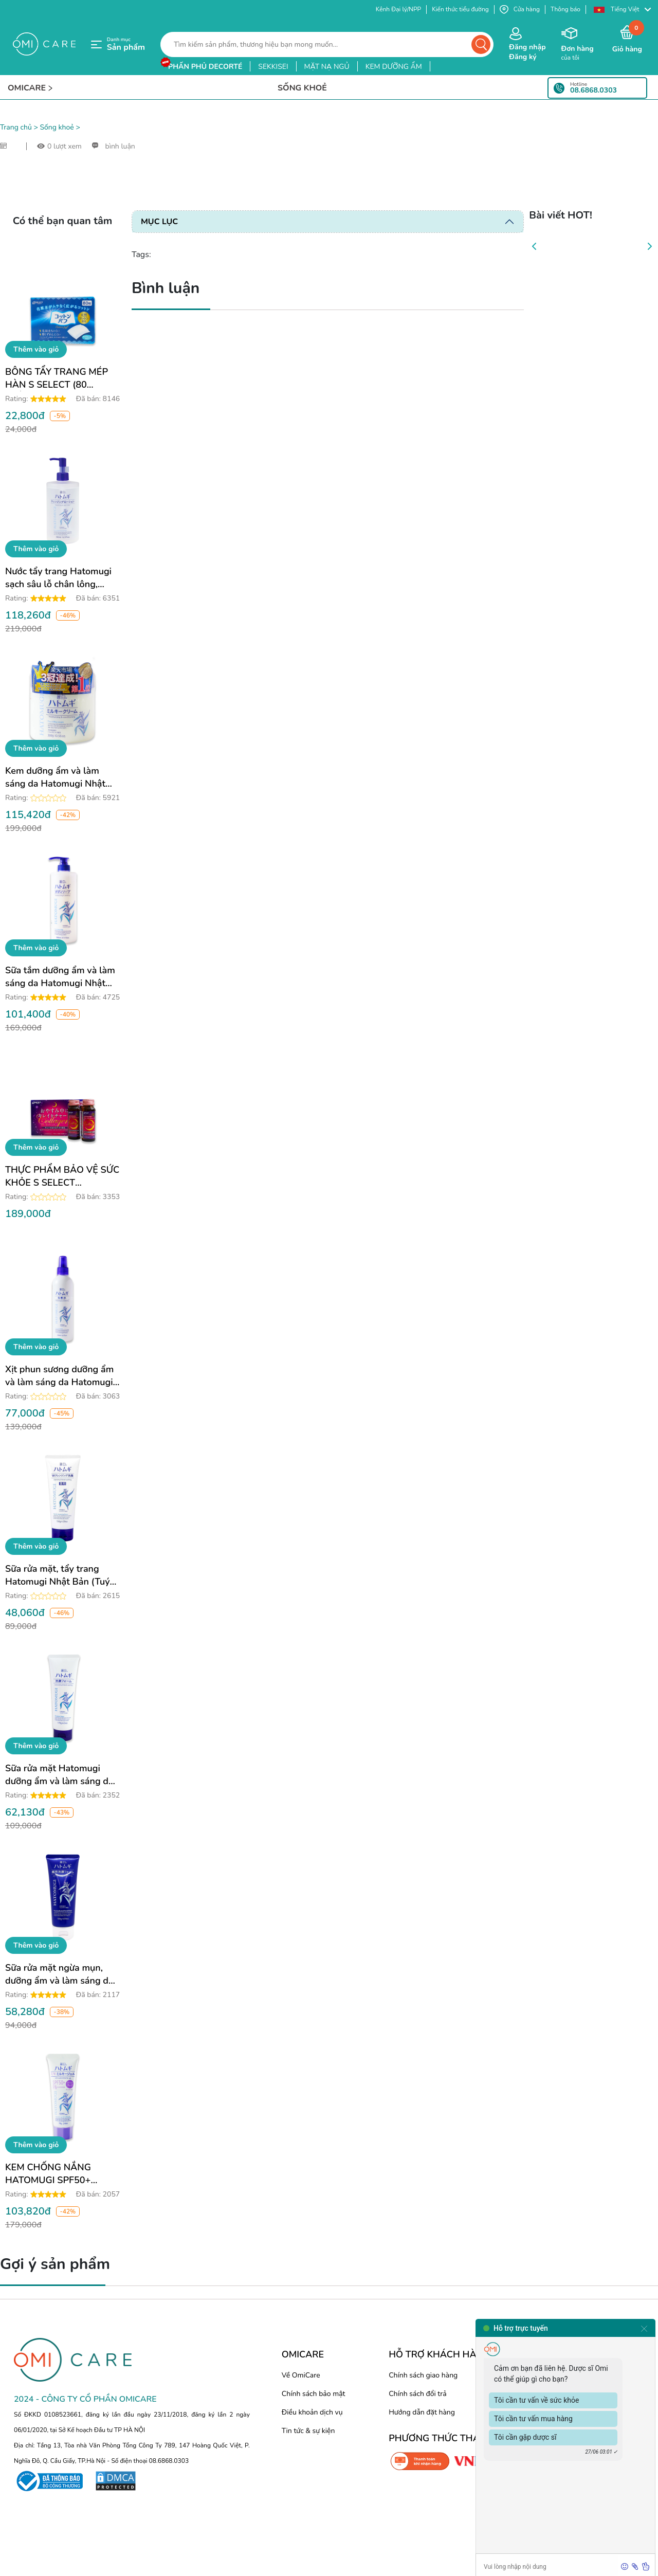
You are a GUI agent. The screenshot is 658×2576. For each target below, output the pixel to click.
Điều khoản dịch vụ (312, 2412)
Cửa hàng (520, 9)
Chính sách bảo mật (313, 2394)
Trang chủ (16, 127)
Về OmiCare (301, 2375)
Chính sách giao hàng (423, 2375)
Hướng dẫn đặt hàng (422, 2412)
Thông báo (565, 9)
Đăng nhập (527, 47)
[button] (622, 9)
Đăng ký (522, 57)
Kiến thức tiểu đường (460, 9)
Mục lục (159, 221)
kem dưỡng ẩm (393, 66)
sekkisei (273, 66)
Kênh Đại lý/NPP (398, 9)
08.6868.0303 (593, 90)
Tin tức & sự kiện (308, 2431)
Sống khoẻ (57, 127)
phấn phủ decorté (205, 66)
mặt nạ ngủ (327, 66)
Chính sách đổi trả (417, 2394)
